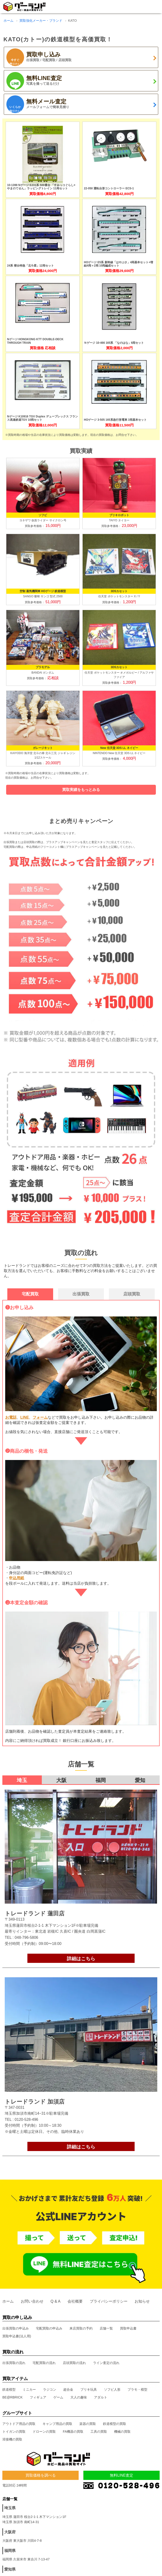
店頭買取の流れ (74, 2363)
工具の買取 (98, 2431)
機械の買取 (122, 2431)
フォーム (40, 1417)
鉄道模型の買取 (114, 2424)
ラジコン (49, 2389)
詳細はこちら (81, 1958)
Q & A (55, 2301)
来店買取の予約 (81, 2328)
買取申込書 (128, 2328)
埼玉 (22, 1780)
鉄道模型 (9, 2389)
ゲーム (58, 2397)
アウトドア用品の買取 (18, 2424)
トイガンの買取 (14, 2431)
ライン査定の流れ (106, 2363)
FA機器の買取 (73, 2431)
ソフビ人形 (112, 2389)
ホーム (8, 20)
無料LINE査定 (121, 2475)
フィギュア (38, 2397)
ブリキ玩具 (88, 2389)
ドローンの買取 (44, 2431)
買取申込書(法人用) (16, 2336)
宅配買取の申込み (49, 2328)
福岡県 (10, 2551)
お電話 (11, 1417)
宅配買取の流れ (44, 2363)
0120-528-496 (26, 2120)
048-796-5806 (26, 1937)
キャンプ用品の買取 (57, 2424)
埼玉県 (10, 2508)
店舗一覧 (106, 2328)
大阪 (61, 1780)
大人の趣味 (78, 2397)
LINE (24, 1417)
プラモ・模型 (137, 2389)
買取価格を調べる (41, 2475)
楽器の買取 (87, 2424)
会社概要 (75, 2301)
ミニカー (29, 2389)
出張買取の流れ (14, 2363)
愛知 (140, 1780)
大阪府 (10, 2532)
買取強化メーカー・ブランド (40, 20)
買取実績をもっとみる (81, 790)
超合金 (68, 2389)
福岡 (100, 1780)
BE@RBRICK (12, 2397)
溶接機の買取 (12, 2439)
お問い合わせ (32, 2301)
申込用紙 (16, 1578)
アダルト (100, 2397)
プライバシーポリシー (109, 2301)
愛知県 (10, 2569)
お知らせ (142, 2301)
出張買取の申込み (15, 2328)
